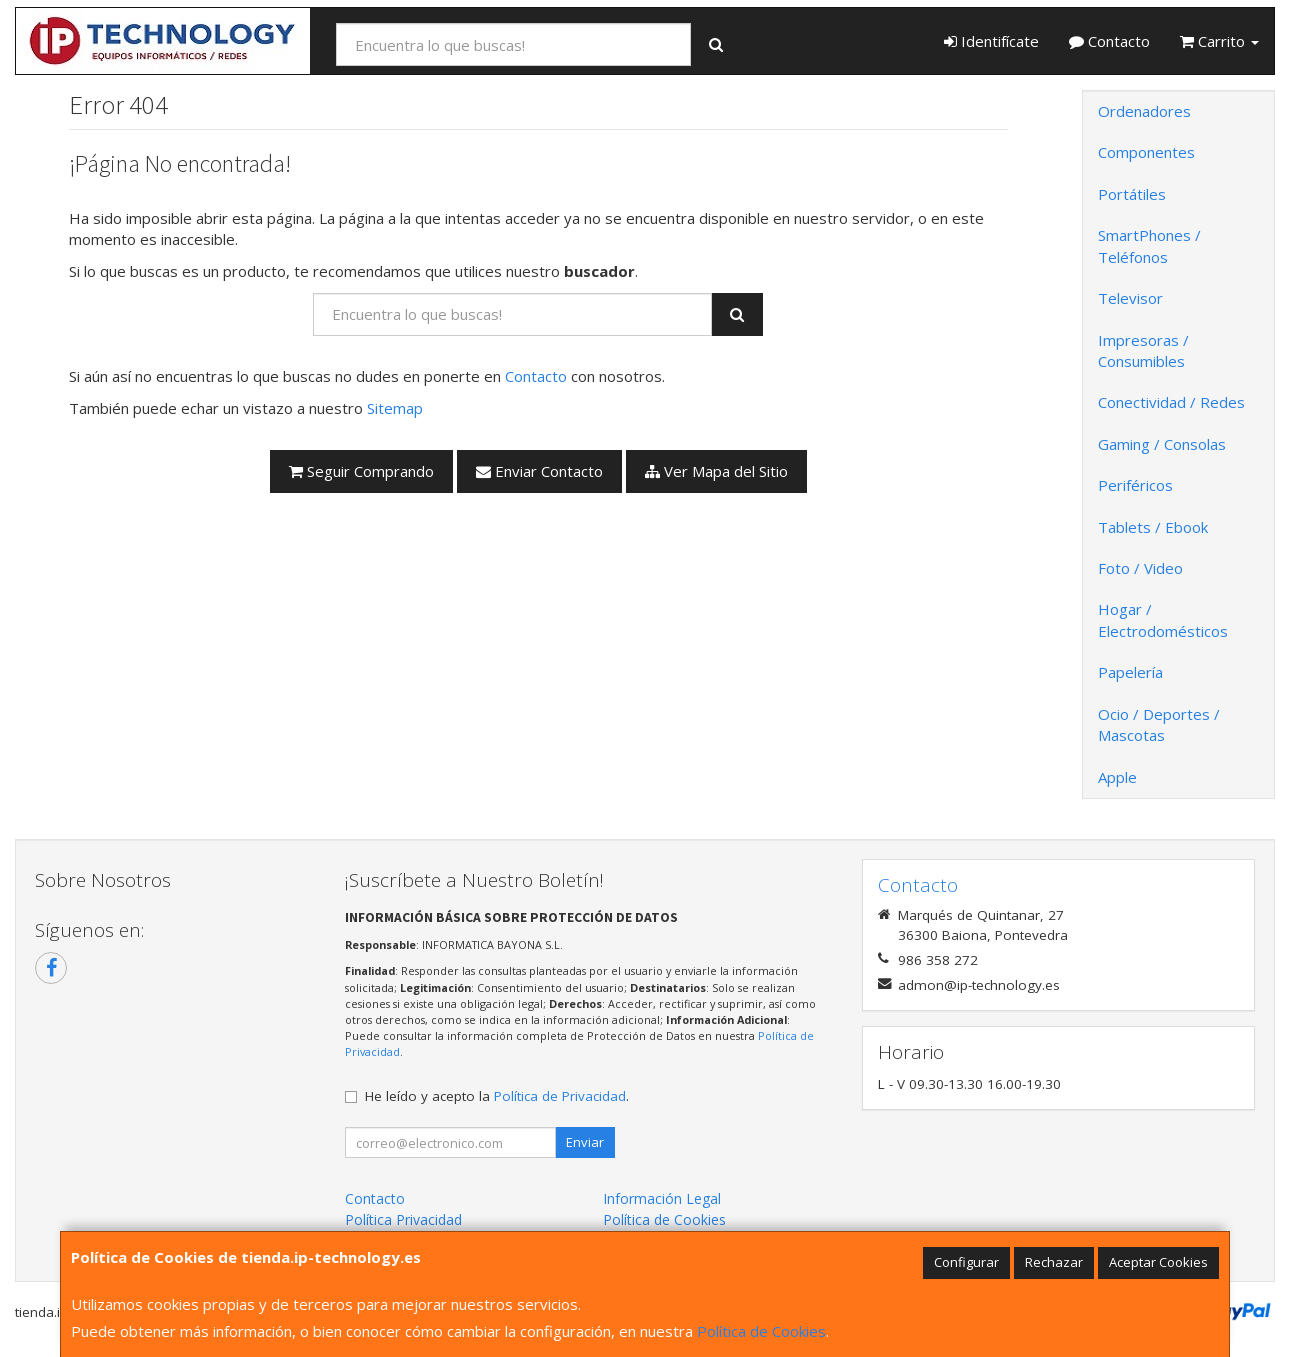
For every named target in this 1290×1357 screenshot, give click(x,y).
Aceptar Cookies (1158, 1262)
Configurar (966, 1262)
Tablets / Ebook (1153, 527)
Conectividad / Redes (1171, 402)
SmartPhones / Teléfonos (1149, 245)
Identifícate (991, 41)
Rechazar (1054, 1262)
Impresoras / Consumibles (1143, 350)
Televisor (1130, 298)
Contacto (1109, 41)
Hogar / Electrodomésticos (1163, 619)
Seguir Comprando (361, 471)
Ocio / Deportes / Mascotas (1159, 724)
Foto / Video (1140, 568)
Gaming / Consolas (1162, 444)
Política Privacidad (403, 1219)
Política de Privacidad (560, 1096)
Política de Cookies (761, 1331)
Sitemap (395, 408)
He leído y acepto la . (497, 1096)
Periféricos (1135, 485)
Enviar (585, 1142)
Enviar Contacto (539, 471)
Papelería (1130, 672)
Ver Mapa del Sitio (716, 471)
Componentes (1146, 152)
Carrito (1219, 41)
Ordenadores (1144, 111)
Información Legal (662, 1198)
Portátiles (1132, 194)
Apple (1117, 777)
